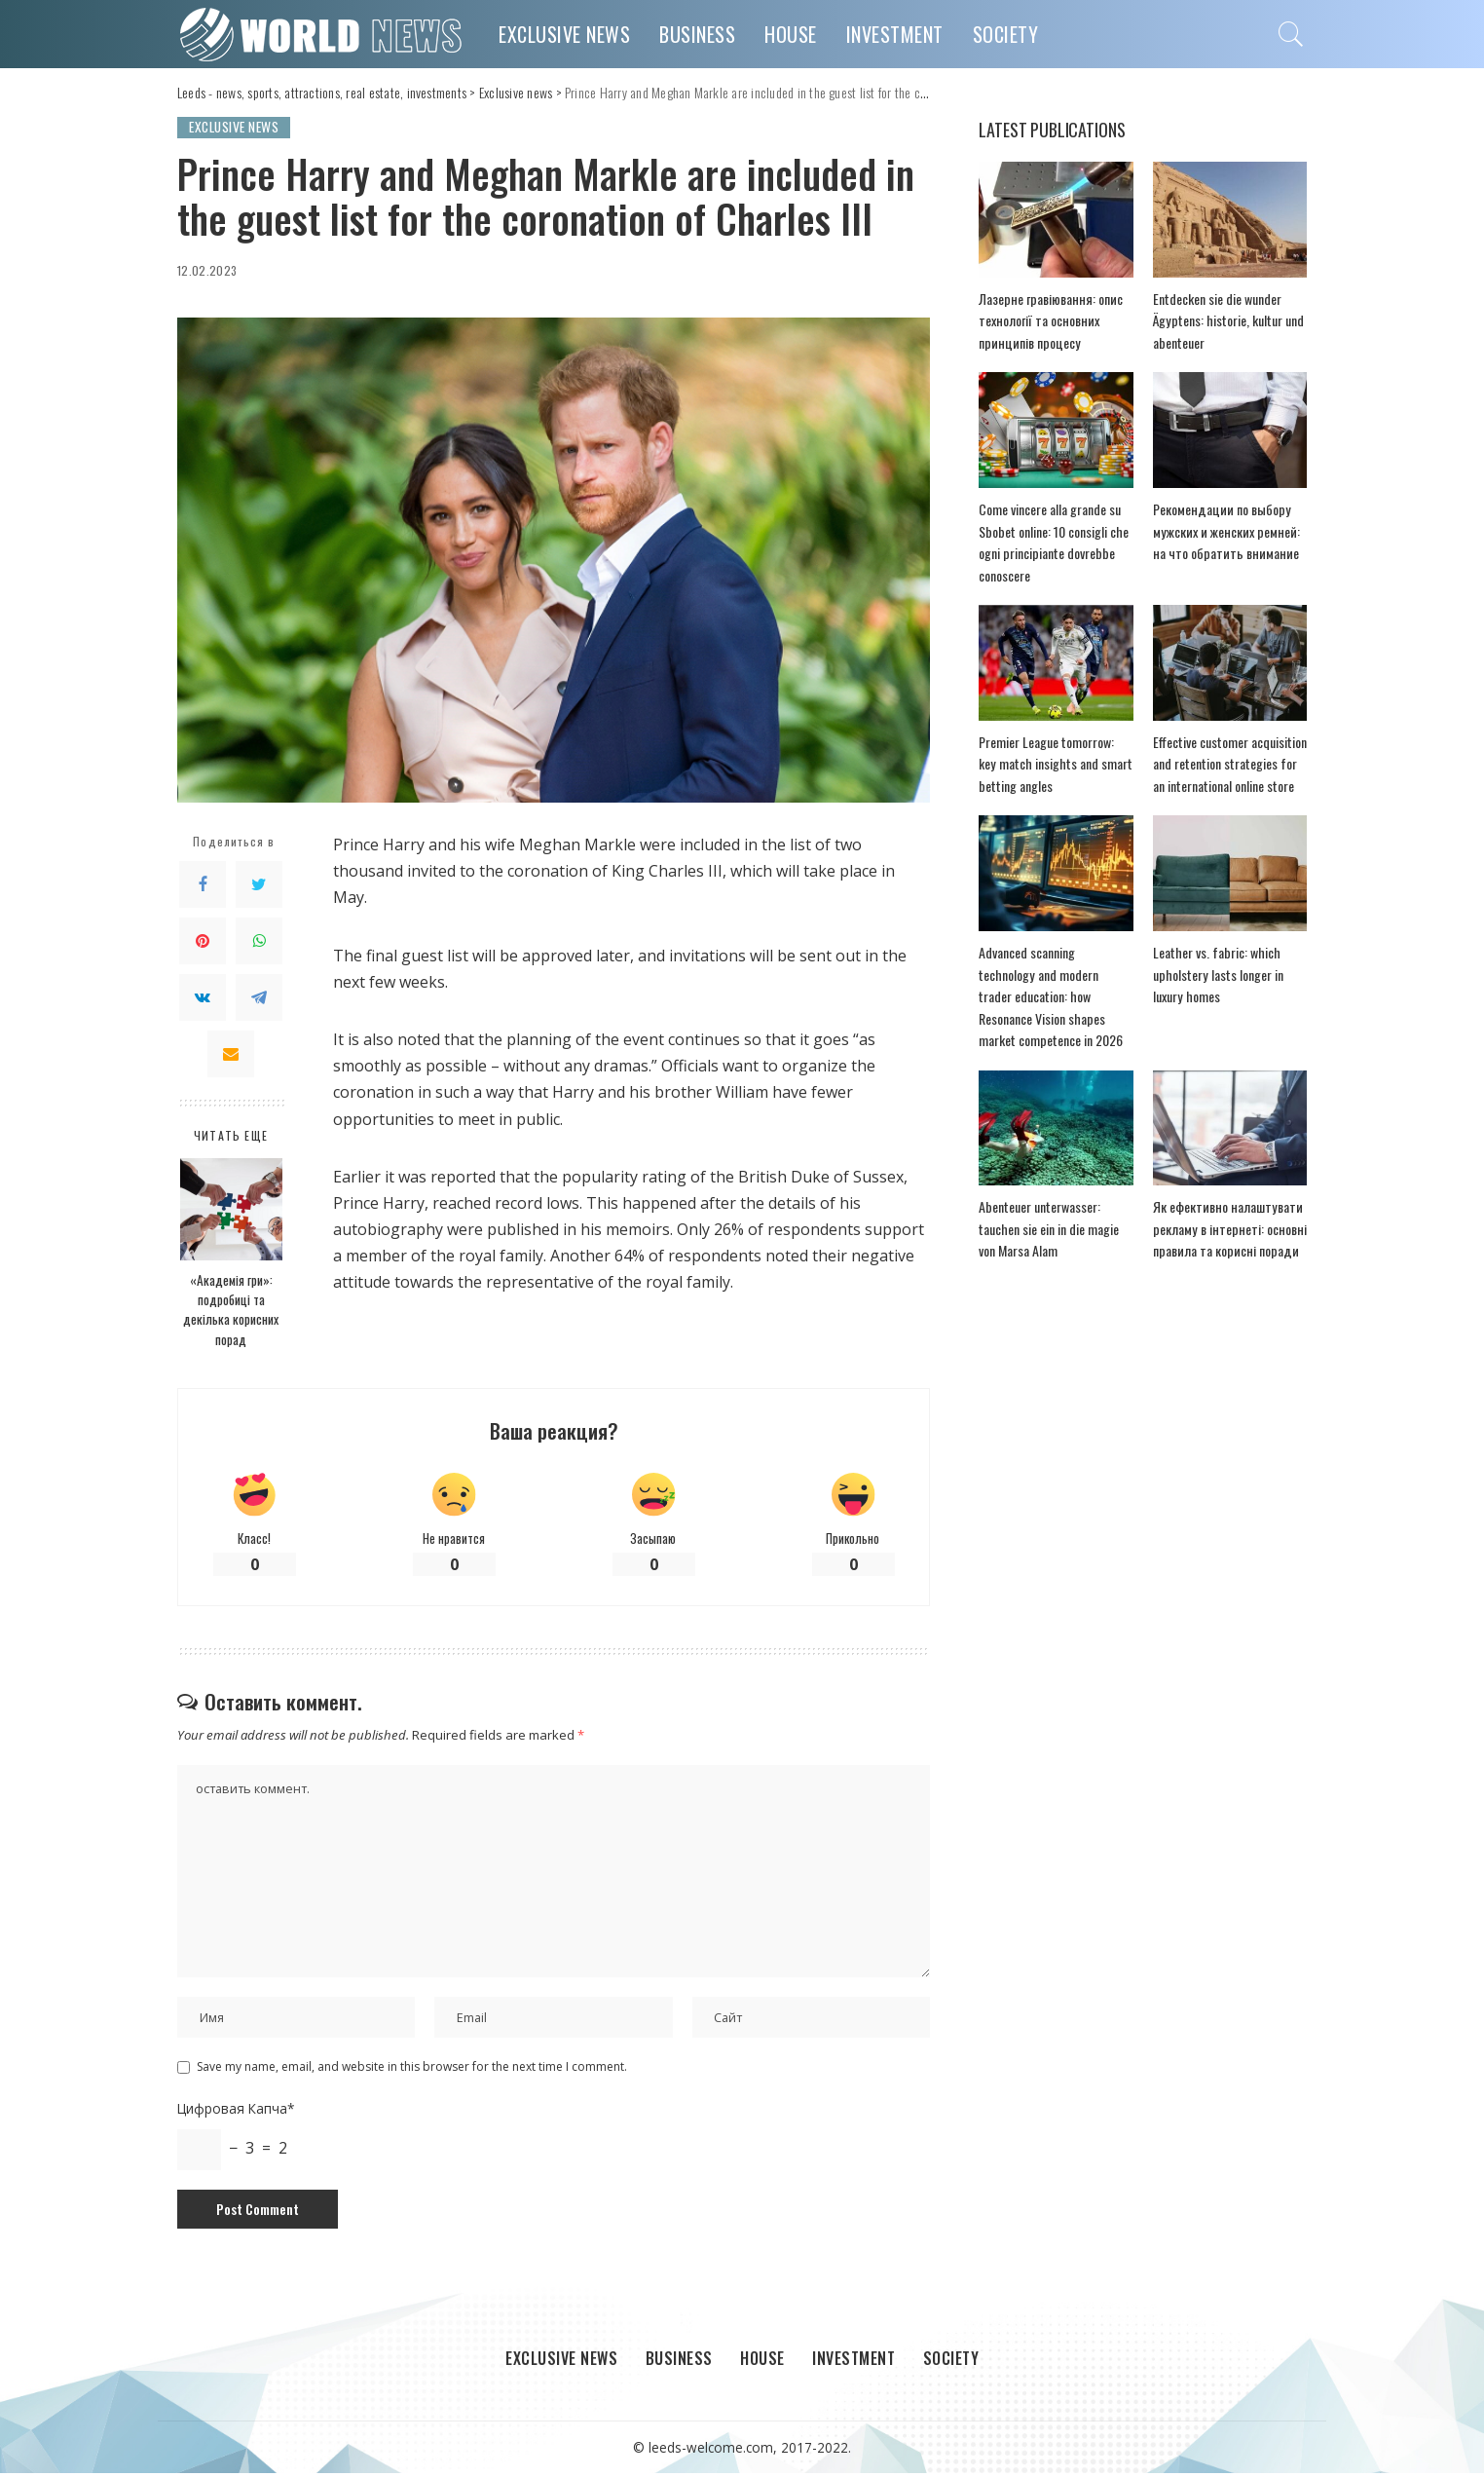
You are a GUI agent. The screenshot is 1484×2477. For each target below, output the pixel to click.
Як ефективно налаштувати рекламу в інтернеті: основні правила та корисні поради (1225, 1209)
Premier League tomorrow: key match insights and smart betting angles (1054, 765)
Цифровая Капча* (235, 2112)
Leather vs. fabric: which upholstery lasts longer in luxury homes (1215, 976)
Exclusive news (236, 127)
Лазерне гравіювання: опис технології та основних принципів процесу (1047, 321)
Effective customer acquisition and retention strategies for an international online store (1229, 765)
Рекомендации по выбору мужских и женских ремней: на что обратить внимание (1230, 532)
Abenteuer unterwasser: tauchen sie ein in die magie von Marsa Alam (1046, 1209)
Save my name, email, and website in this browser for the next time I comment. (412, 2070)
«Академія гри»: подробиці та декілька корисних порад (230, 1309)
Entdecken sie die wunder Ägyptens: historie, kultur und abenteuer (1225, 321)
